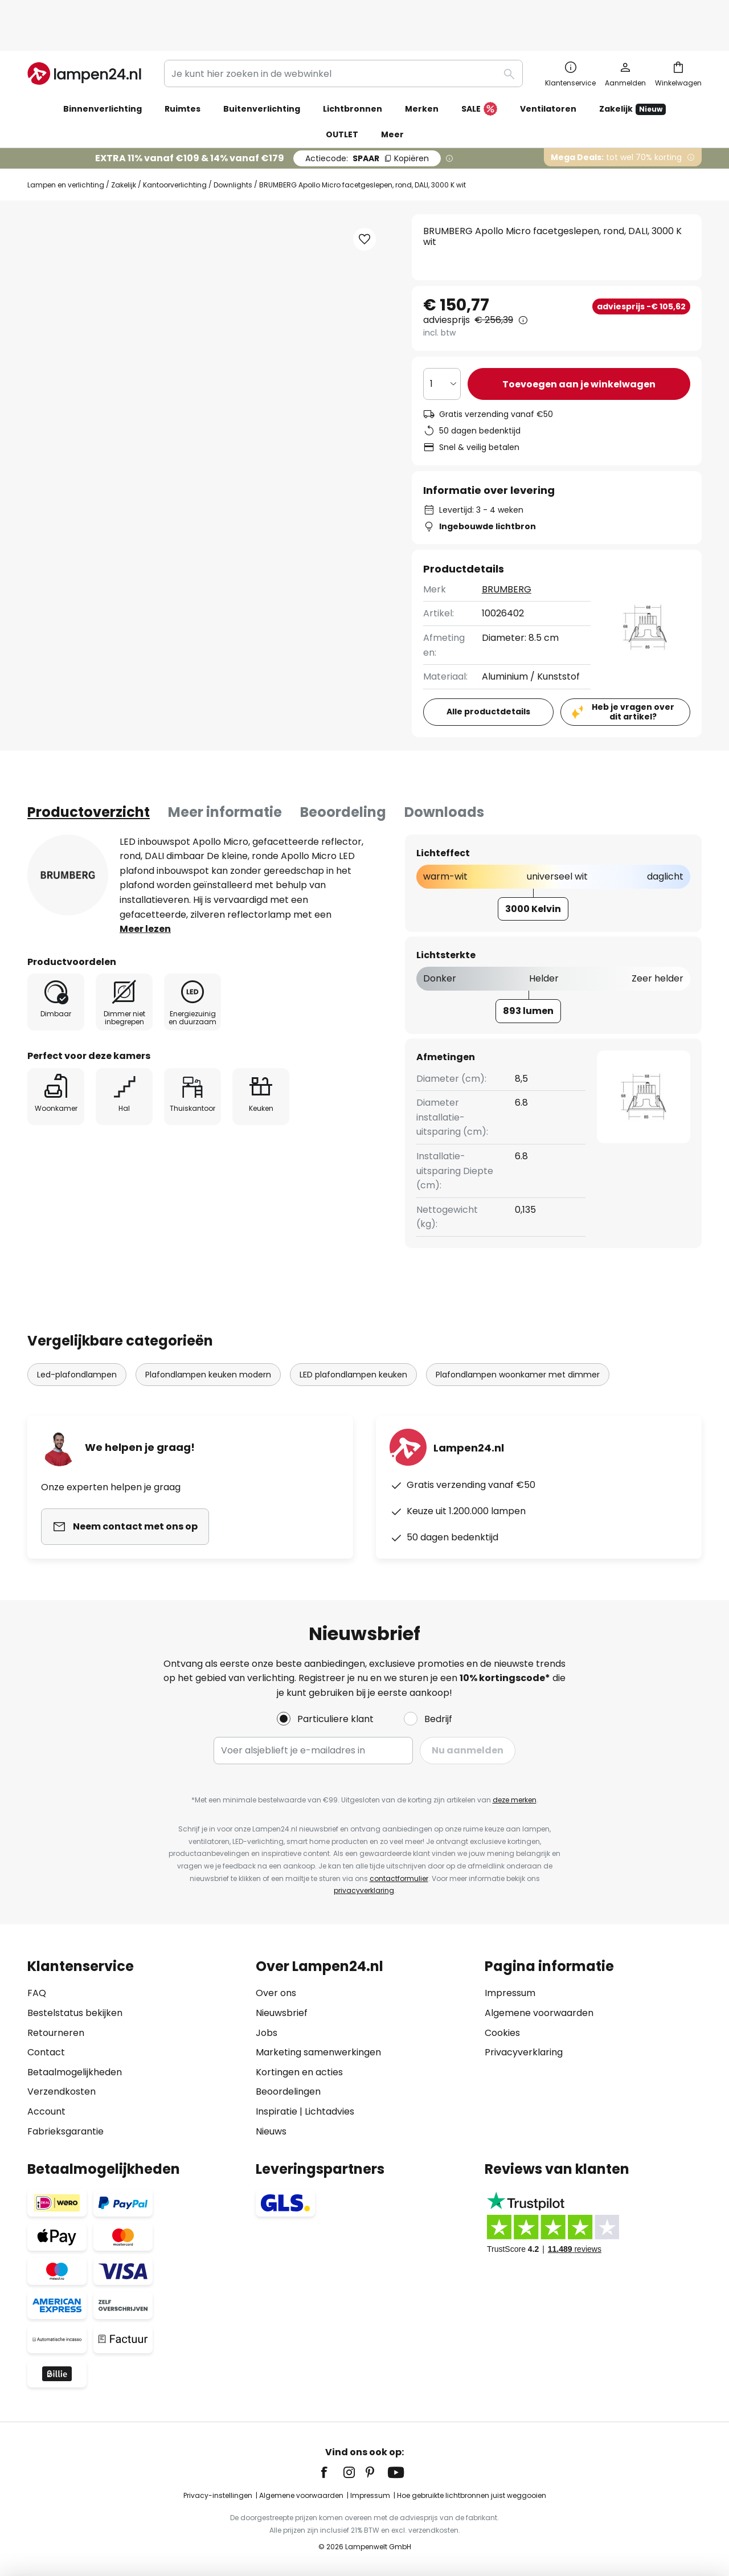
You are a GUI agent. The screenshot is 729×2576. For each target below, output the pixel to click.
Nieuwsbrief (282, 2012)
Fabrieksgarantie (65, 2131)
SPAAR (367, 121)
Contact (46, 2052)
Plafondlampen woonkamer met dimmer (518, 1337)
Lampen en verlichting (65, 148)
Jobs (266, 2032)
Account (46, 2111)
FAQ (36, 1993)
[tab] (88, 775)
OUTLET (342, 97)
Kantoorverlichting (175, 148)
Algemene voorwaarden (539, 2012)
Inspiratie (276, 2111)
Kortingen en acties (299, 2072)
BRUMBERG (506, 552)
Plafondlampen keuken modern (208, 1337)
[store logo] (84, 36)
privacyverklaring (364, 1890)
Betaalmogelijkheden (74, 2072)
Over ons (276, 1993)
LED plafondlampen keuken (353, 1337)
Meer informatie (225, 775)
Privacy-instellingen (217, 2495)
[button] (364, 202)
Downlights (233, 148)
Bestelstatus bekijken (74, 2012)
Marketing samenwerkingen (318, 2052)
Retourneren (55, 2032)
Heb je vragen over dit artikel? (633, 674)
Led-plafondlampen (77, 1337)
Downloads (444, 775)
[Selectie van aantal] (442, 347)
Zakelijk (123, 148)
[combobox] (343, 36)
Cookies (502, 2032)
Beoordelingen (288, 2091)
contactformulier (399, 1878)
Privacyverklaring (524, 2052)
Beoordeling (343, 775)
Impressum (510, 1993)
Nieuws (271, 2131)
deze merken (514, 1800)
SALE (479, 72)
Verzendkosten (61, 2091)
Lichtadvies (329, 2111)
